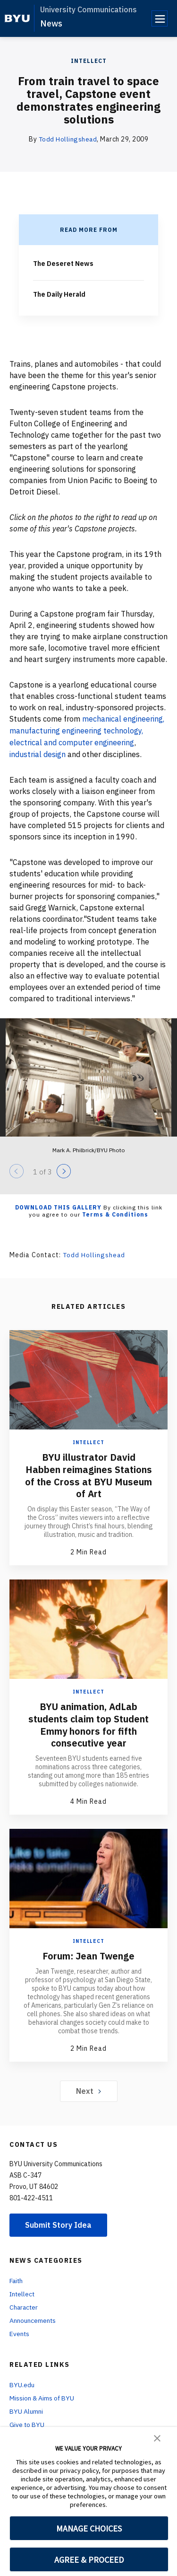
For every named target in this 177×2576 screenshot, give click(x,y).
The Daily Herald (59, 293)
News (51, 23)
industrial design (38, 751)
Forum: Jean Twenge (88, 1950)
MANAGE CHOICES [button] (89, 2528)
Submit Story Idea (58, 2218)
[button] (157, 2437)
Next (88, 2085)
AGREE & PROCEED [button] (89, 2559)
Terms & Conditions (115, 1211)
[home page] (17, 18)
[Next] (64, 1168)
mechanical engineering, (124, 717)
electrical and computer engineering (72, 740)
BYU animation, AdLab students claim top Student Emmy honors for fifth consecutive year (88, 1720)
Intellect (89, 60)
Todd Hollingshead (68, 139)
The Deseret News (63, 263)
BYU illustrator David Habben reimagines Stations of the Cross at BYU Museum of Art (88, 1472)
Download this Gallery (58, 1204)
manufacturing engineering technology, (77, 728)
